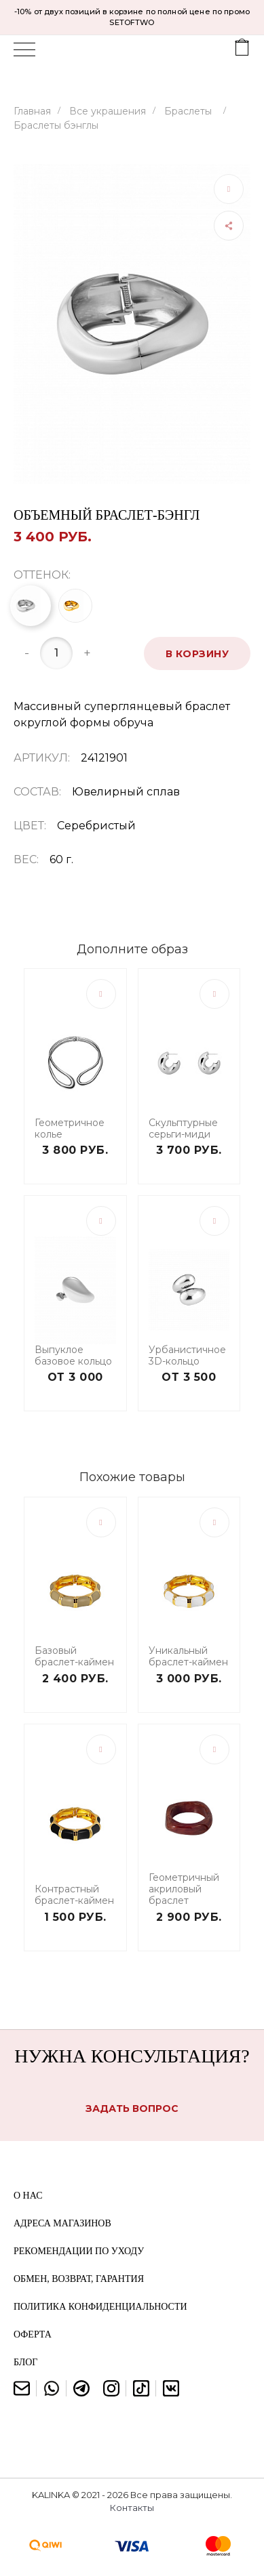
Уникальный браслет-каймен (188, 1656)
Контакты (132, 2507)
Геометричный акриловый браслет (184, 1889)
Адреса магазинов (62, 2223)
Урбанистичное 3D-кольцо (187, 1355)
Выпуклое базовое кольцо (73, 1355)
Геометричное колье (70, 1128)
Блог (25, 2362)
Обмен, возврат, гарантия (79, 2279)
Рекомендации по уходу (79, 2251)
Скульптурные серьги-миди (183, 1128)
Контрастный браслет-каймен (74, 1895)
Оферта (33, 2334)
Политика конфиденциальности (100, 2307)
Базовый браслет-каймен (74, 1656)
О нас (28, 2195)
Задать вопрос (132, 2108)
